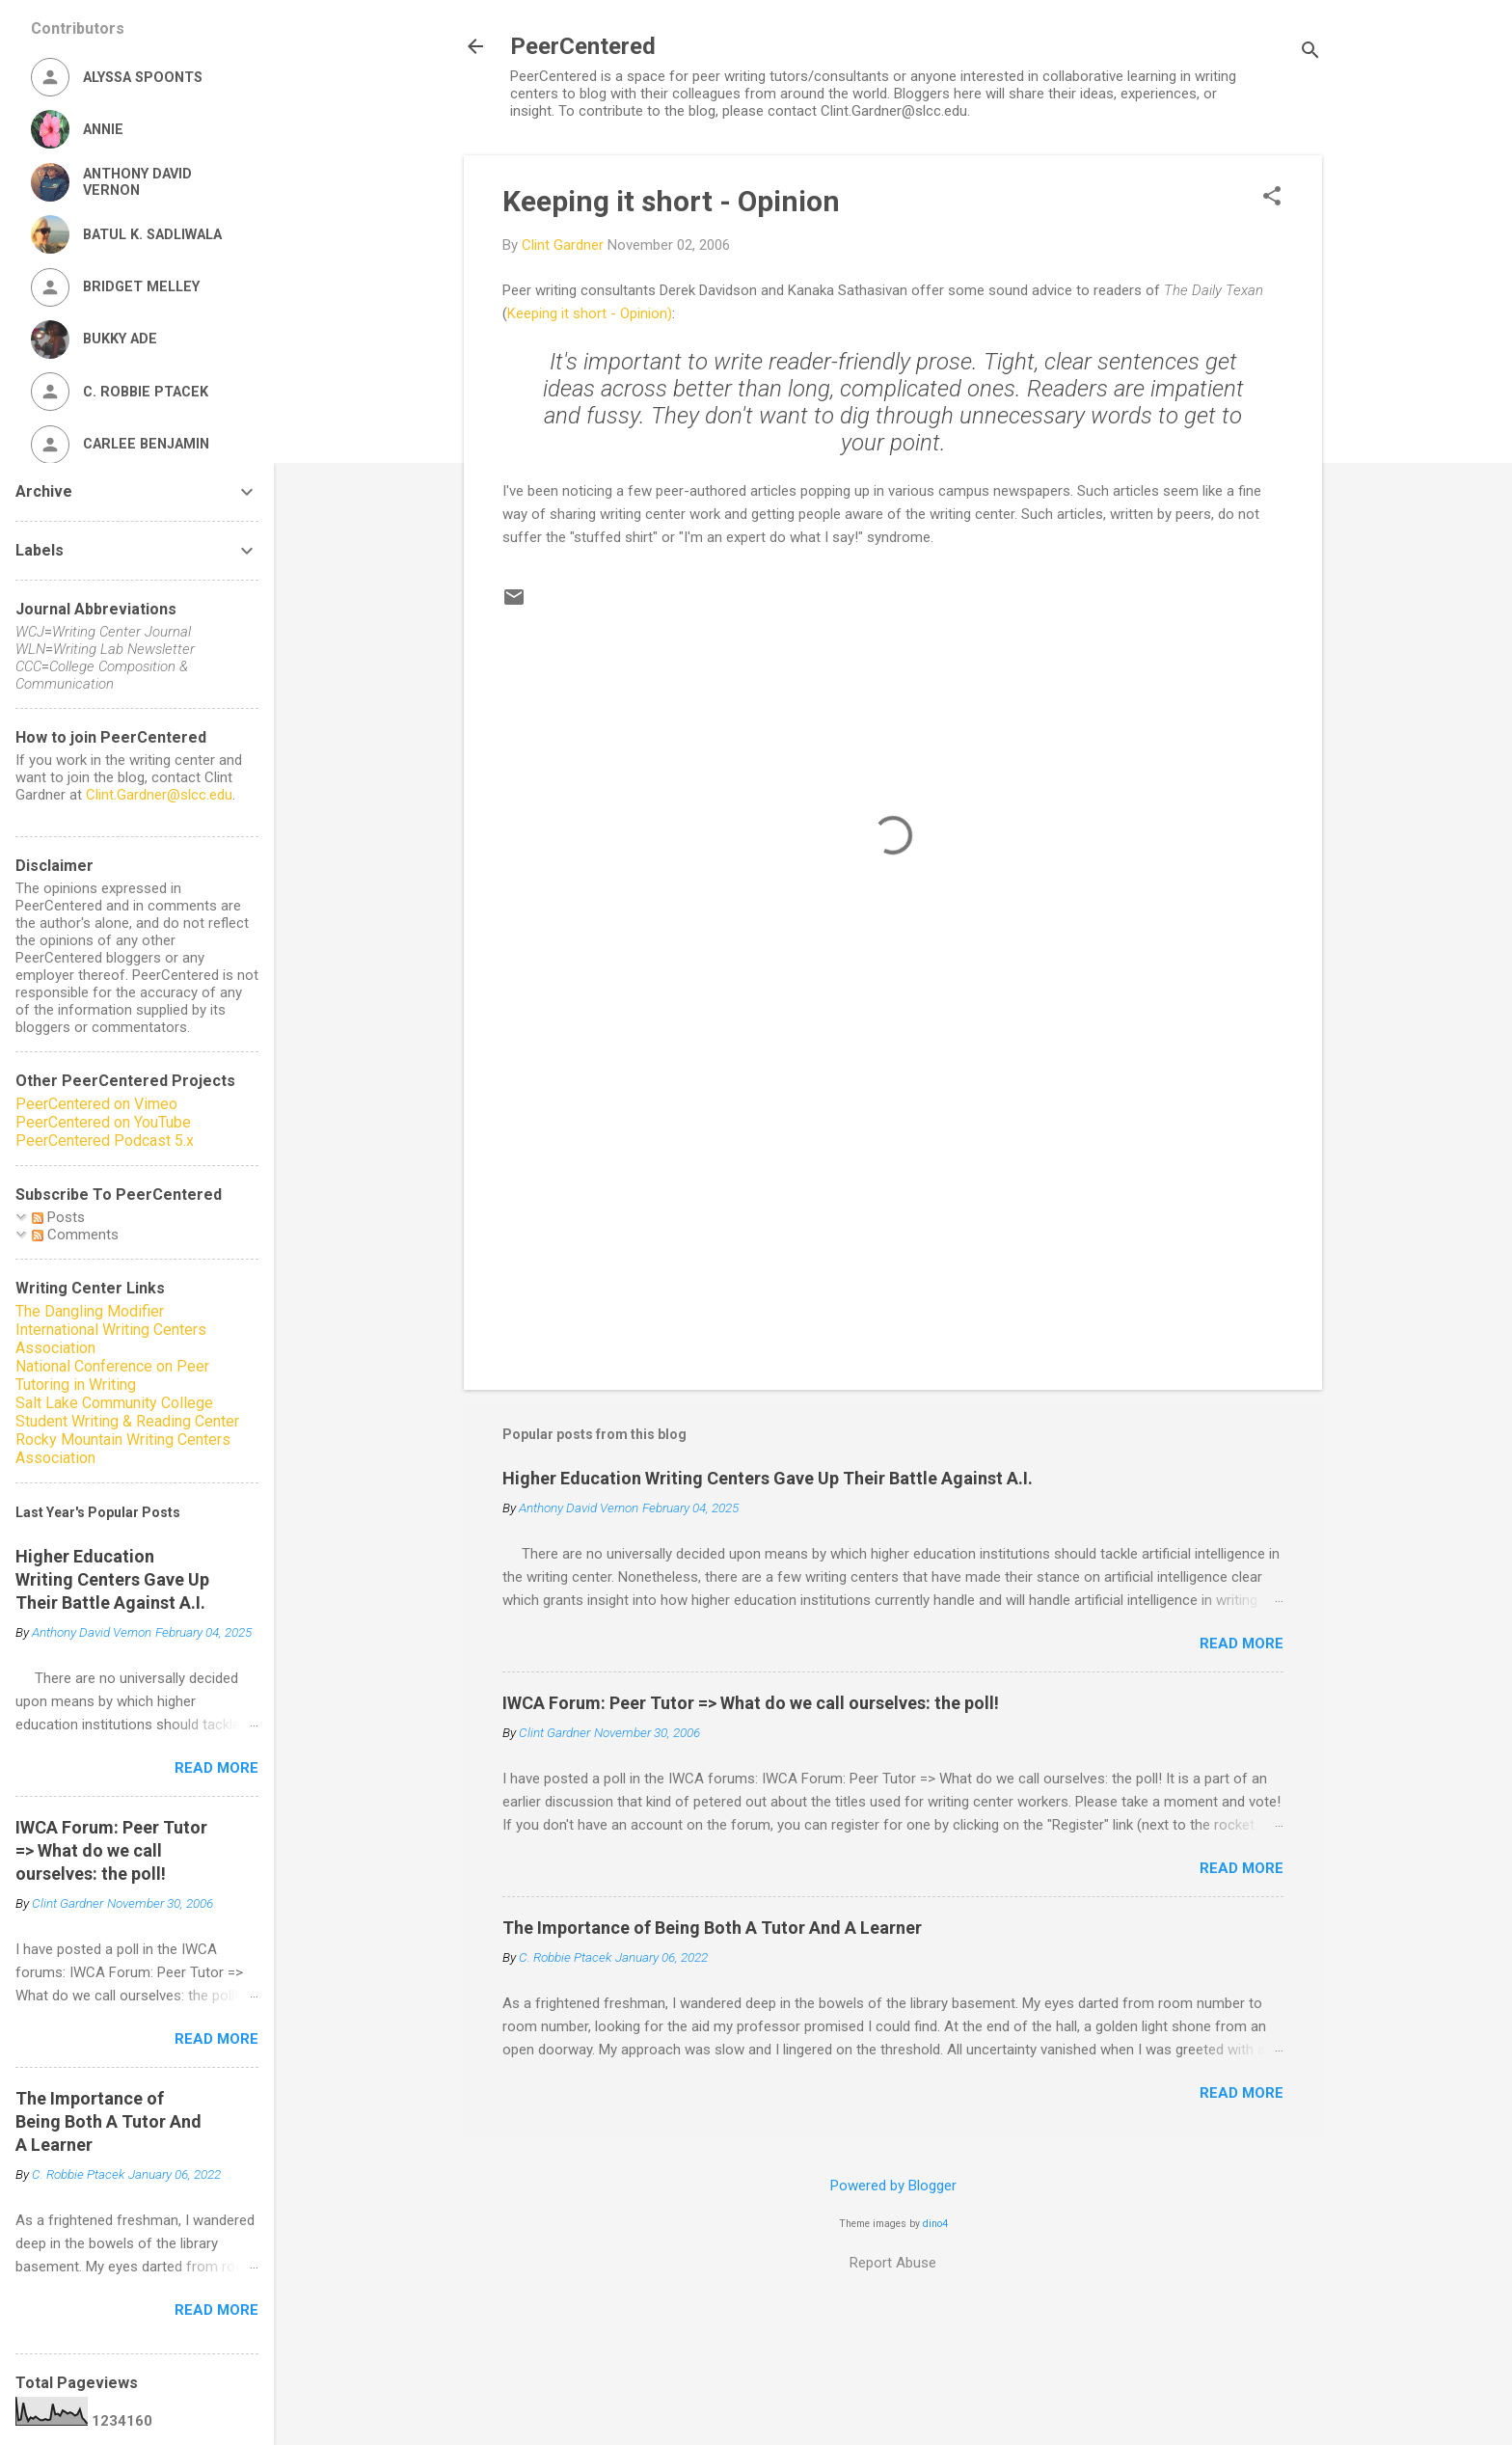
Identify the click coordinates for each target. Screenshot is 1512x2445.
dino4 (935, 2223)
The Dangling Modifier (89, 1311)
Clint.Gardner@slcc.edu (159, 794)
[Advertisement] (892, 1210)
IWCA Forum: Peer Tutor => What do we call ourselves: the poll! (750, 1703)
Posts (58, 1217)
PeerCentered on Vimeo (96, 1104)
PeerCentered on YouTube (103, 1122)
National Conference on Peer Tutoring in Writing (112, 1375)
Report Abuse (893, 2262)
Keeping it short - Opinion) (589, 313)
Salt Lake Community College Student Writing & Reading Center (127, 1412)
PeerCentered (583, 46)
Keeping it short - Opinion (671, 201)
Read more (1241, 1643)
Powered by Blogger (893, 2185)
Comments (75, 1234)
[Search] (1310, 52)
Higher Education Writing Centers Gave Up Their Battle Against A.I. (767, 1478)
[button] (1271, 197)
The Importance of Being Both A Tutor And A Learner (712, 1927)
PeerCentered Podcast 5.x (104, 1140)
